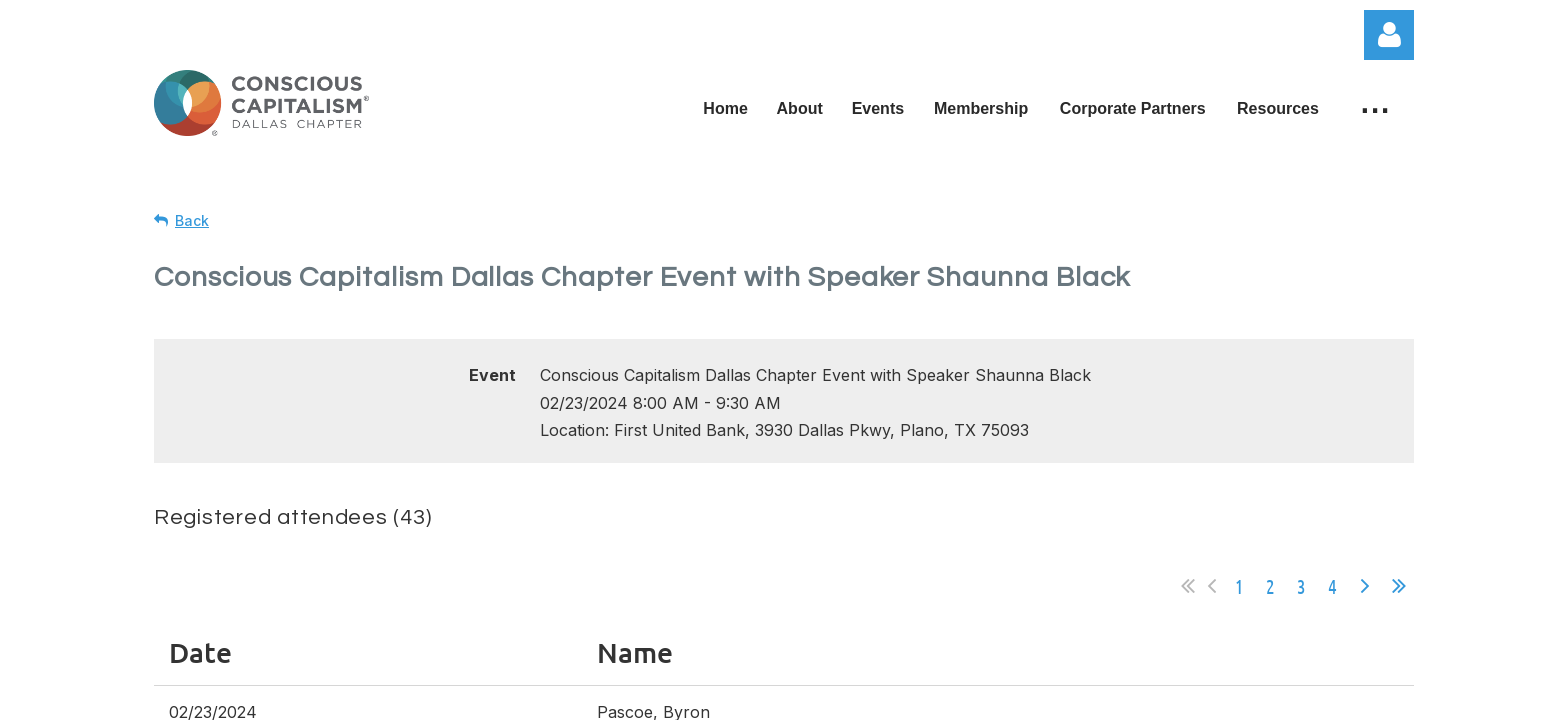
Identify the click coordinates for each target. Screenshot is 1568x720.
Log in (1389, 35)
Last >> (1399, 586)
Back (192, 220)
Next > (1365, 586)
